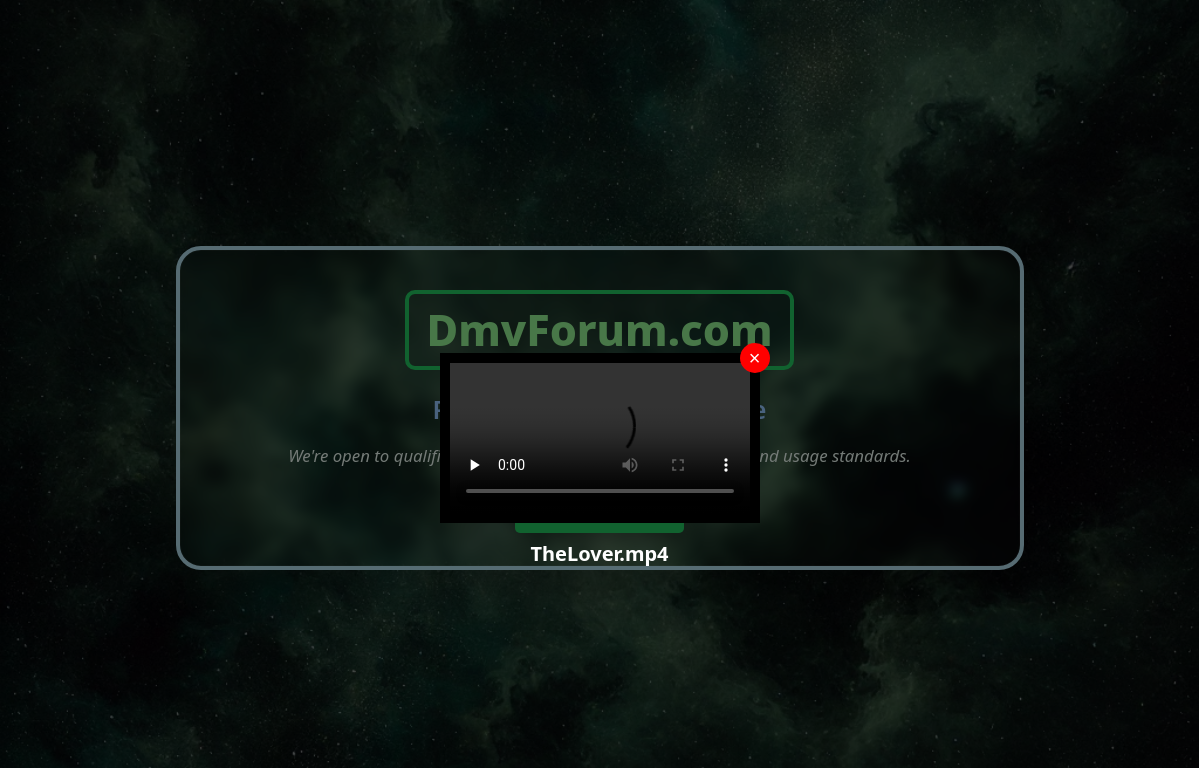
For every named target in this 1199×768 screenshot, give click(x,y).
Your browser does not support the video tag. (600, 438)
